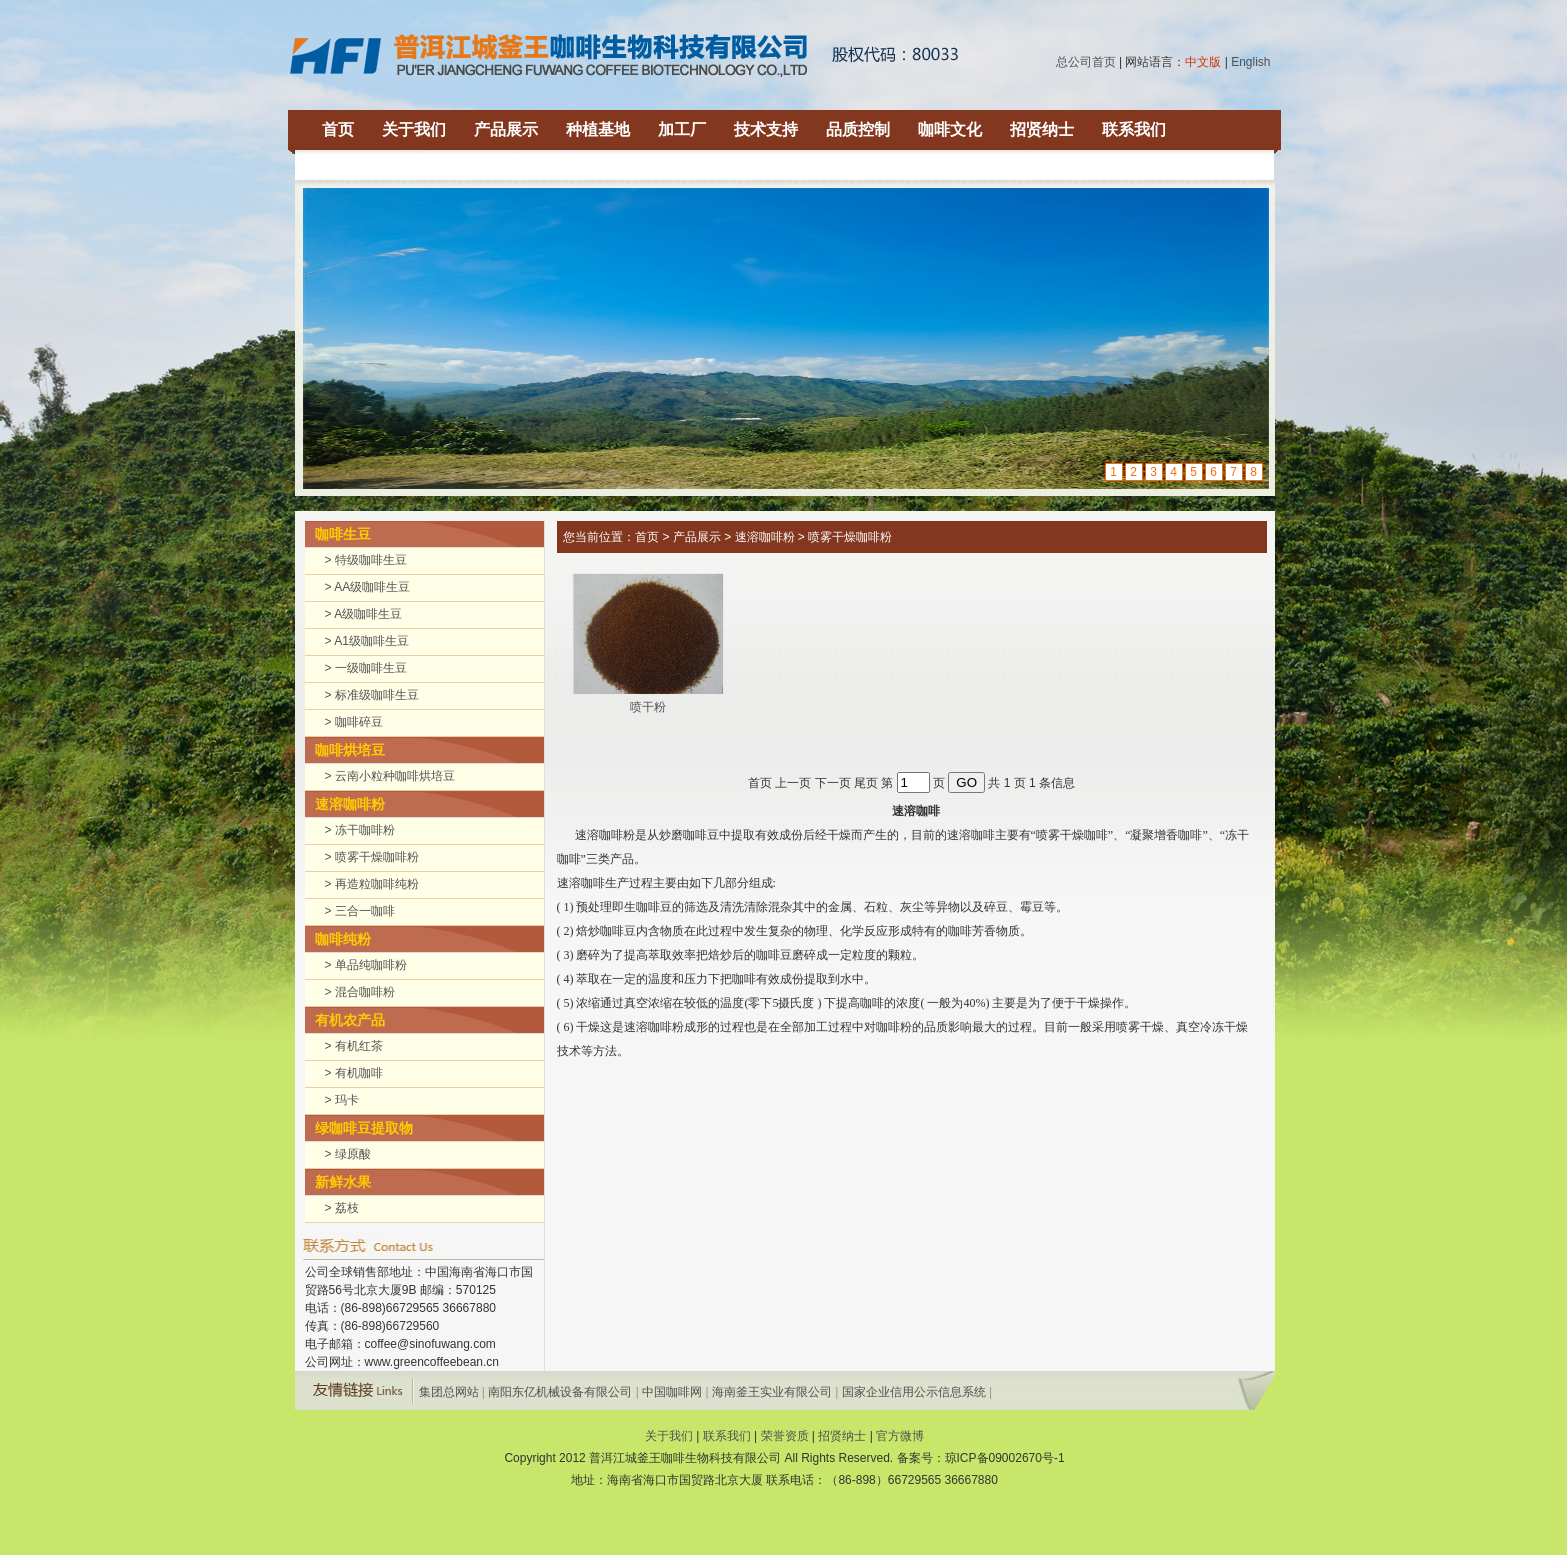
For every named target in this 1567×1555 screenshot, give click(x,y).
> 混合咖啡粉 (360, 992)
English (1250, 62)
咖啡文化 (950, 129)
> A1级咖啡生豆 (367, 641)
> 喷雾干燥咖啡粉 (372, 857)
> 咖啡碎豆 (354, 722)
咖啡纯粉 (343, 939)
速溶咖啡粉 (350, 804)
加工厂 (682, 129)
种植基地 (598, 129)
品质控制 (858, 129)
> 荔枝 (342, 1208)
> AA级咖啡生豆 (368, 587)
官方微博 (900, 1436)
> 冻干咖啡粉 (360, 830)
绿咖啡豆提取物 (364, 1128)
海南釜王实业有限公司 (772, 1392)
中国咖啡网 (672, 1392)
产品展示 (506, 129)
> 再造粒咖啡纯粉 (372, 884)
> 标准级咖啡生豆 (372, 695)
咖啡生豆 (343, 534)
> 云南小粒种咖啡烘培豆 (390, 776)
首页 (338, 129)
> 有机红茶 (354, 1046)
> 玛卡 (342, 1100)
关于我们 (414, 129)
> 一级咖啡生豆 (366, 668)
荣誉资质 (785, 1436)
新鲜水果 (343, 1182)
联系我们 (1134, 129)
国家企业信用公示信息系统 (914, 1392)
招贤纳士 (1042, 129)
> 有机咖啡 (354, 1073)
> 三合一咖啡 (360, 911)
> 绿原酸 (348, 1154)
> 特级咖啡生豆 (366, 560)
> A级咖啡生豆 (364, 614)
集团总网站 (449, 1392)
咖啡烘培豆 (350, 750)
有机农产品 (350, 1020)
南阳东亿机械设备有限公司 (560, 1392)
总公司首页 (1086, 62)
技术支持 (766, 129)
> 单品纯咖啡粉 (366, 965)
